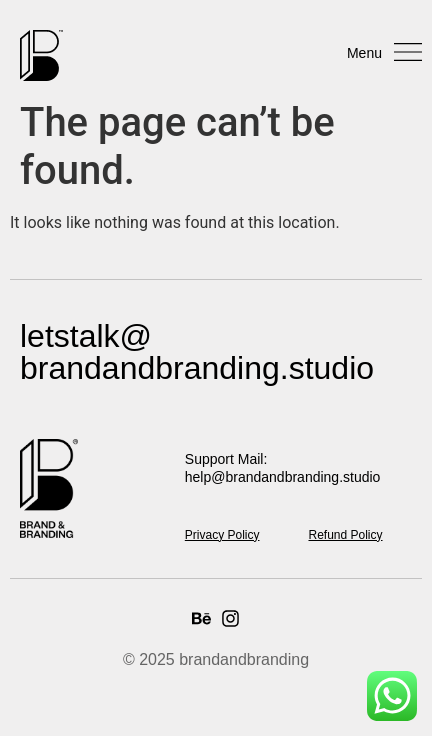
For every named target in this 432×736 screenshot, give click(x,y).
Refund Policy (345, 535)
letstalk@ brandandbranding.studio (197, 352)
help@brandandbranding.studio (283, 477)
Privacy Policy (222, 535)
